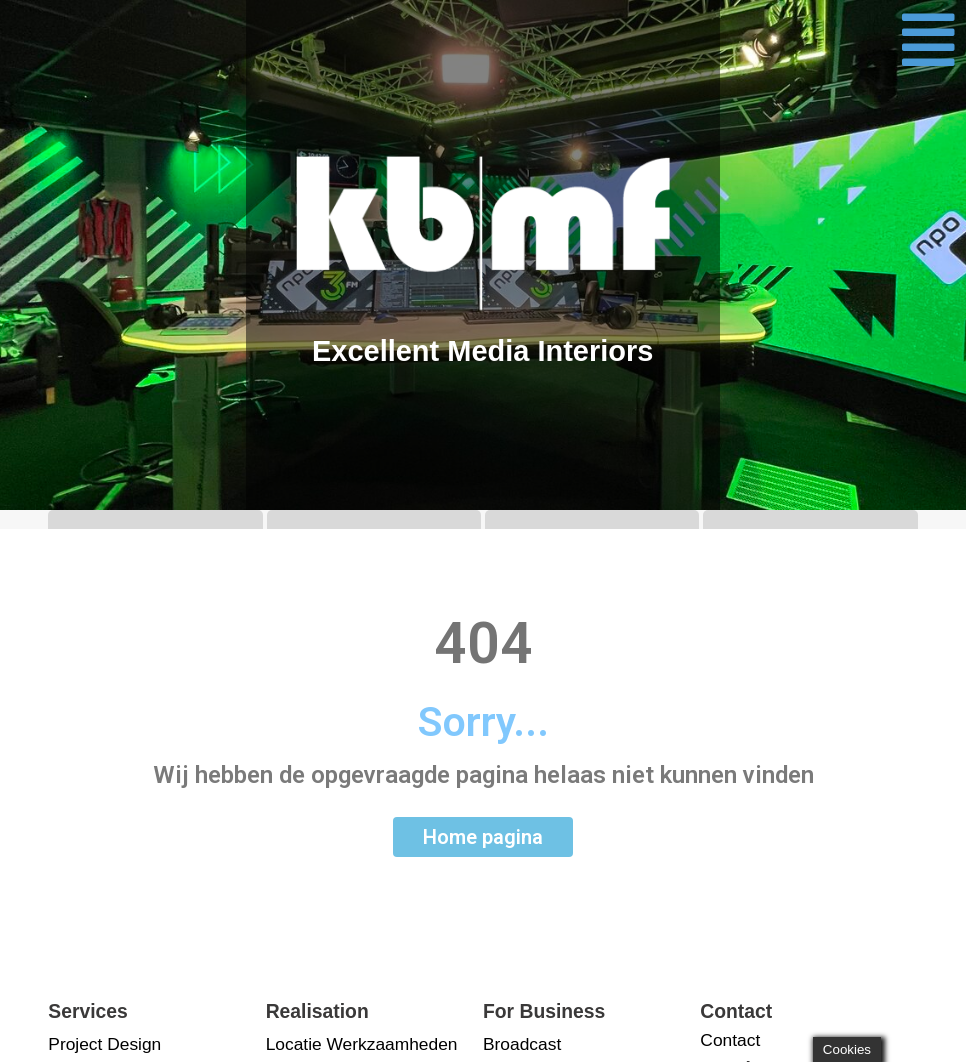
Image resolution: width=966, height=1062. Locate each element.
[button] (928, 40)
